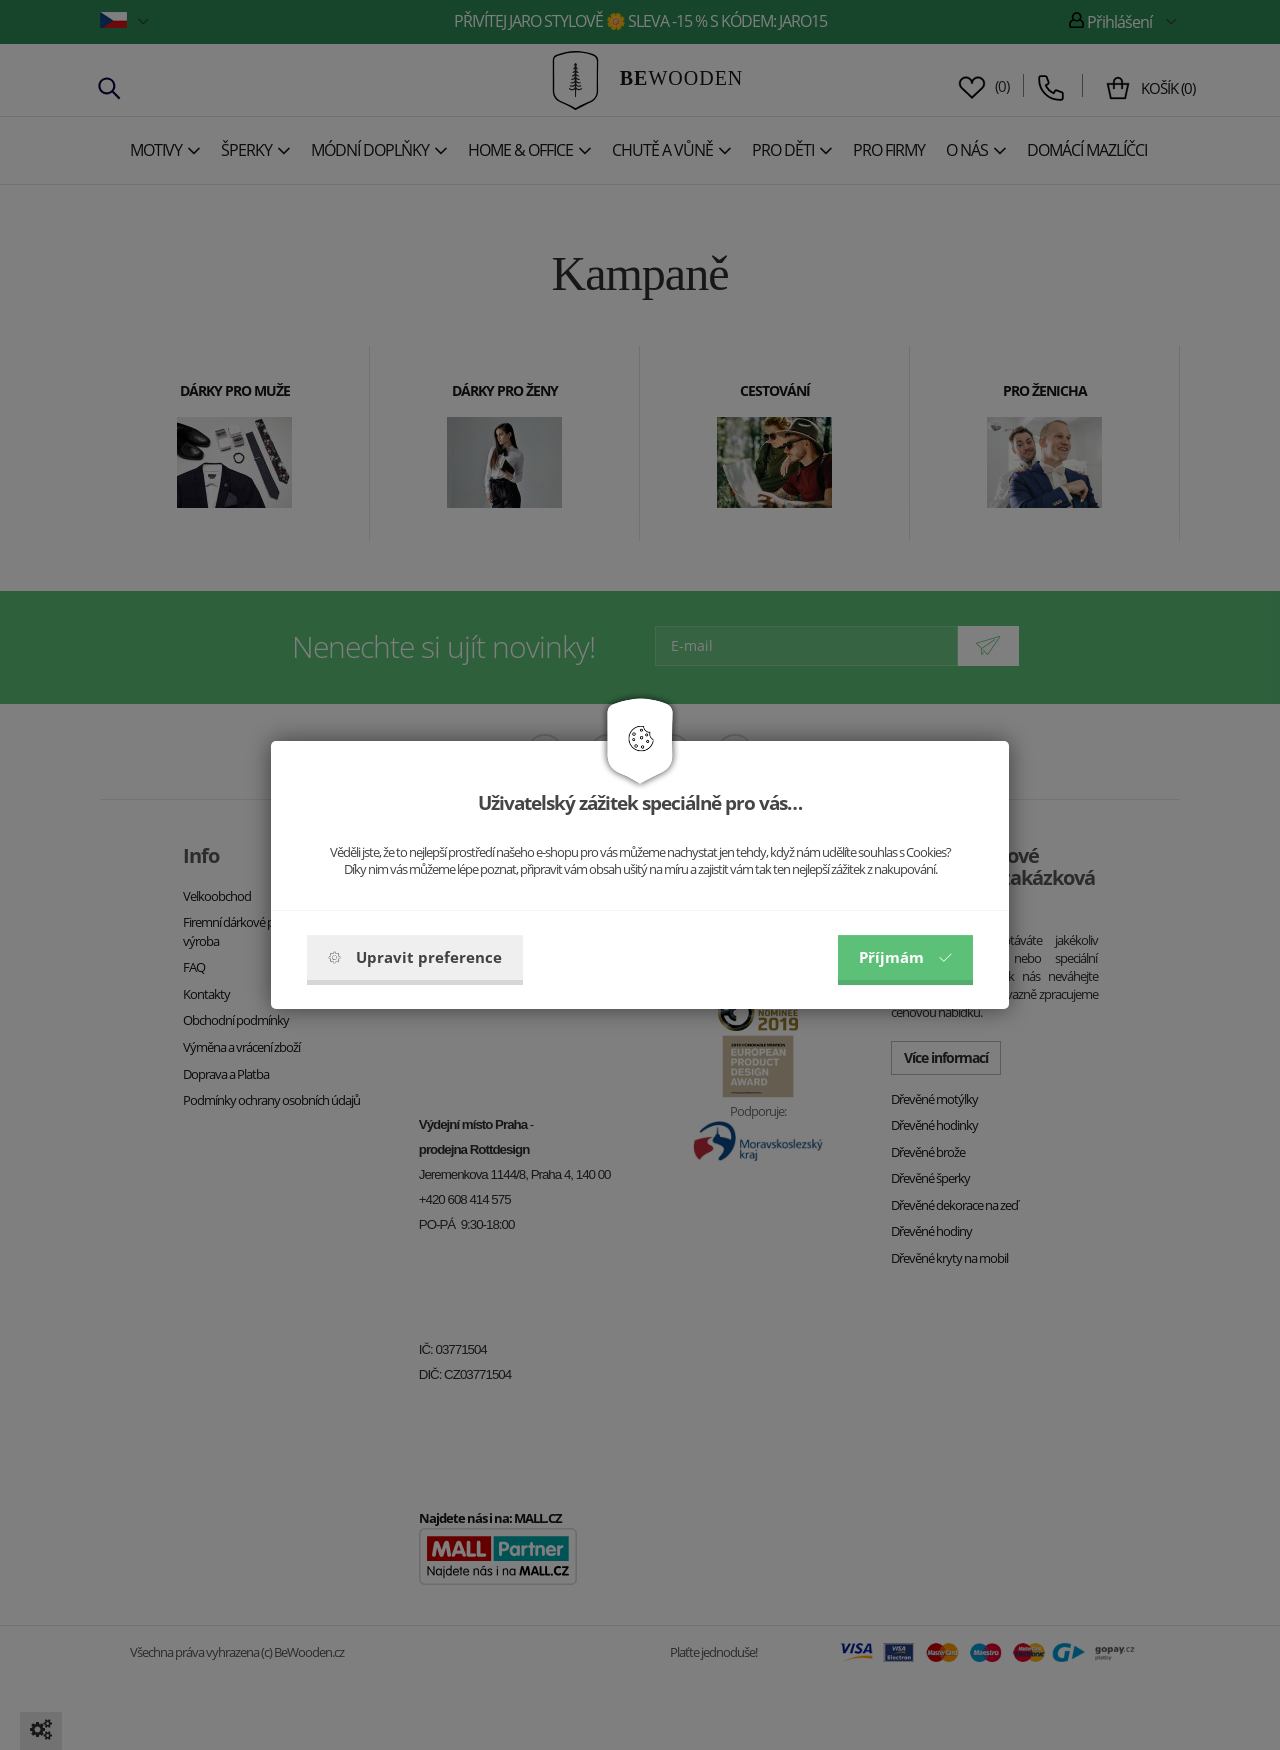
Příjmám (905, 957)
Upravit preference (415, 957)
